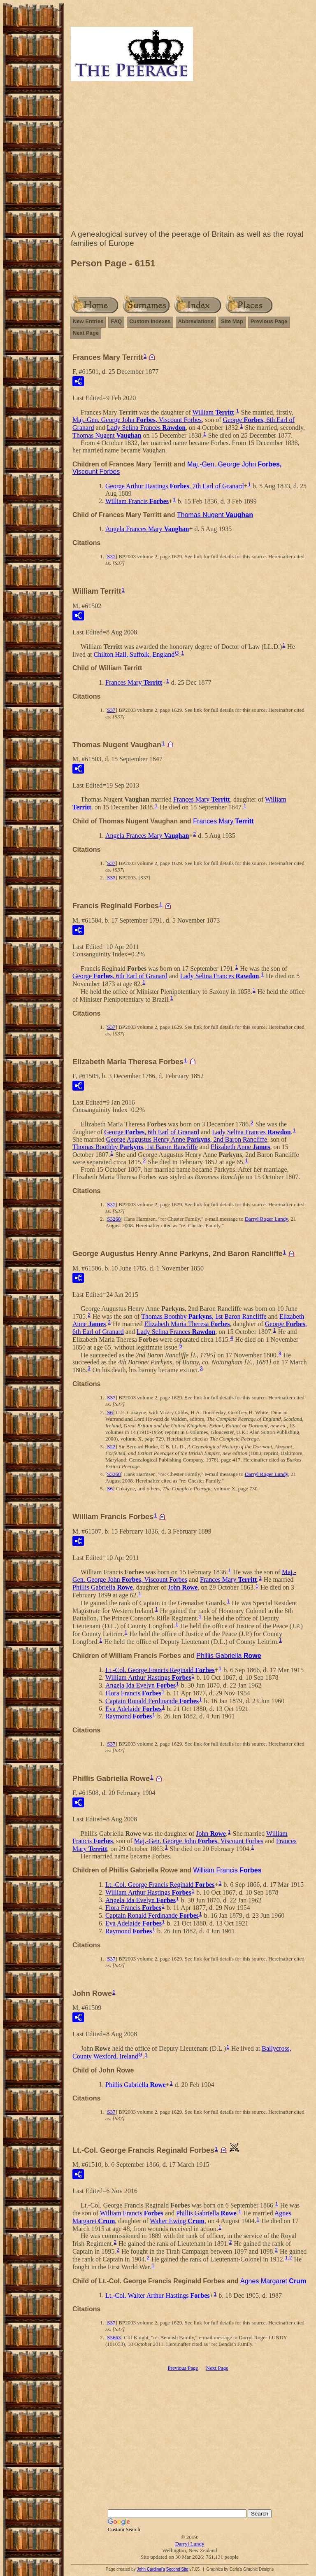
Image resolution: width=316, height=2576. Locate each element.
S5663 (114, 2337)
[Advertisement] (190, 157)
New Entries (88, 321)
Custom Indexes (149, 321)
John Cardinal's (151, 2569)
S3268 (114, 1219)
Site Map (232, 321)
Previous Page (269, 321)
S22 (111, 1446)
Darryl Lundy (189, 2544)
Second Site (177, 2569)
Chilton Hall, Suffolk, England (134, 653)
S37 (111, 556)
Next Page (86, 333)
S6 (110, 1412)
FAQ (116, 321)
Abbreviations (196, 321)
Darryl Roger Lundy (266, 1219)
